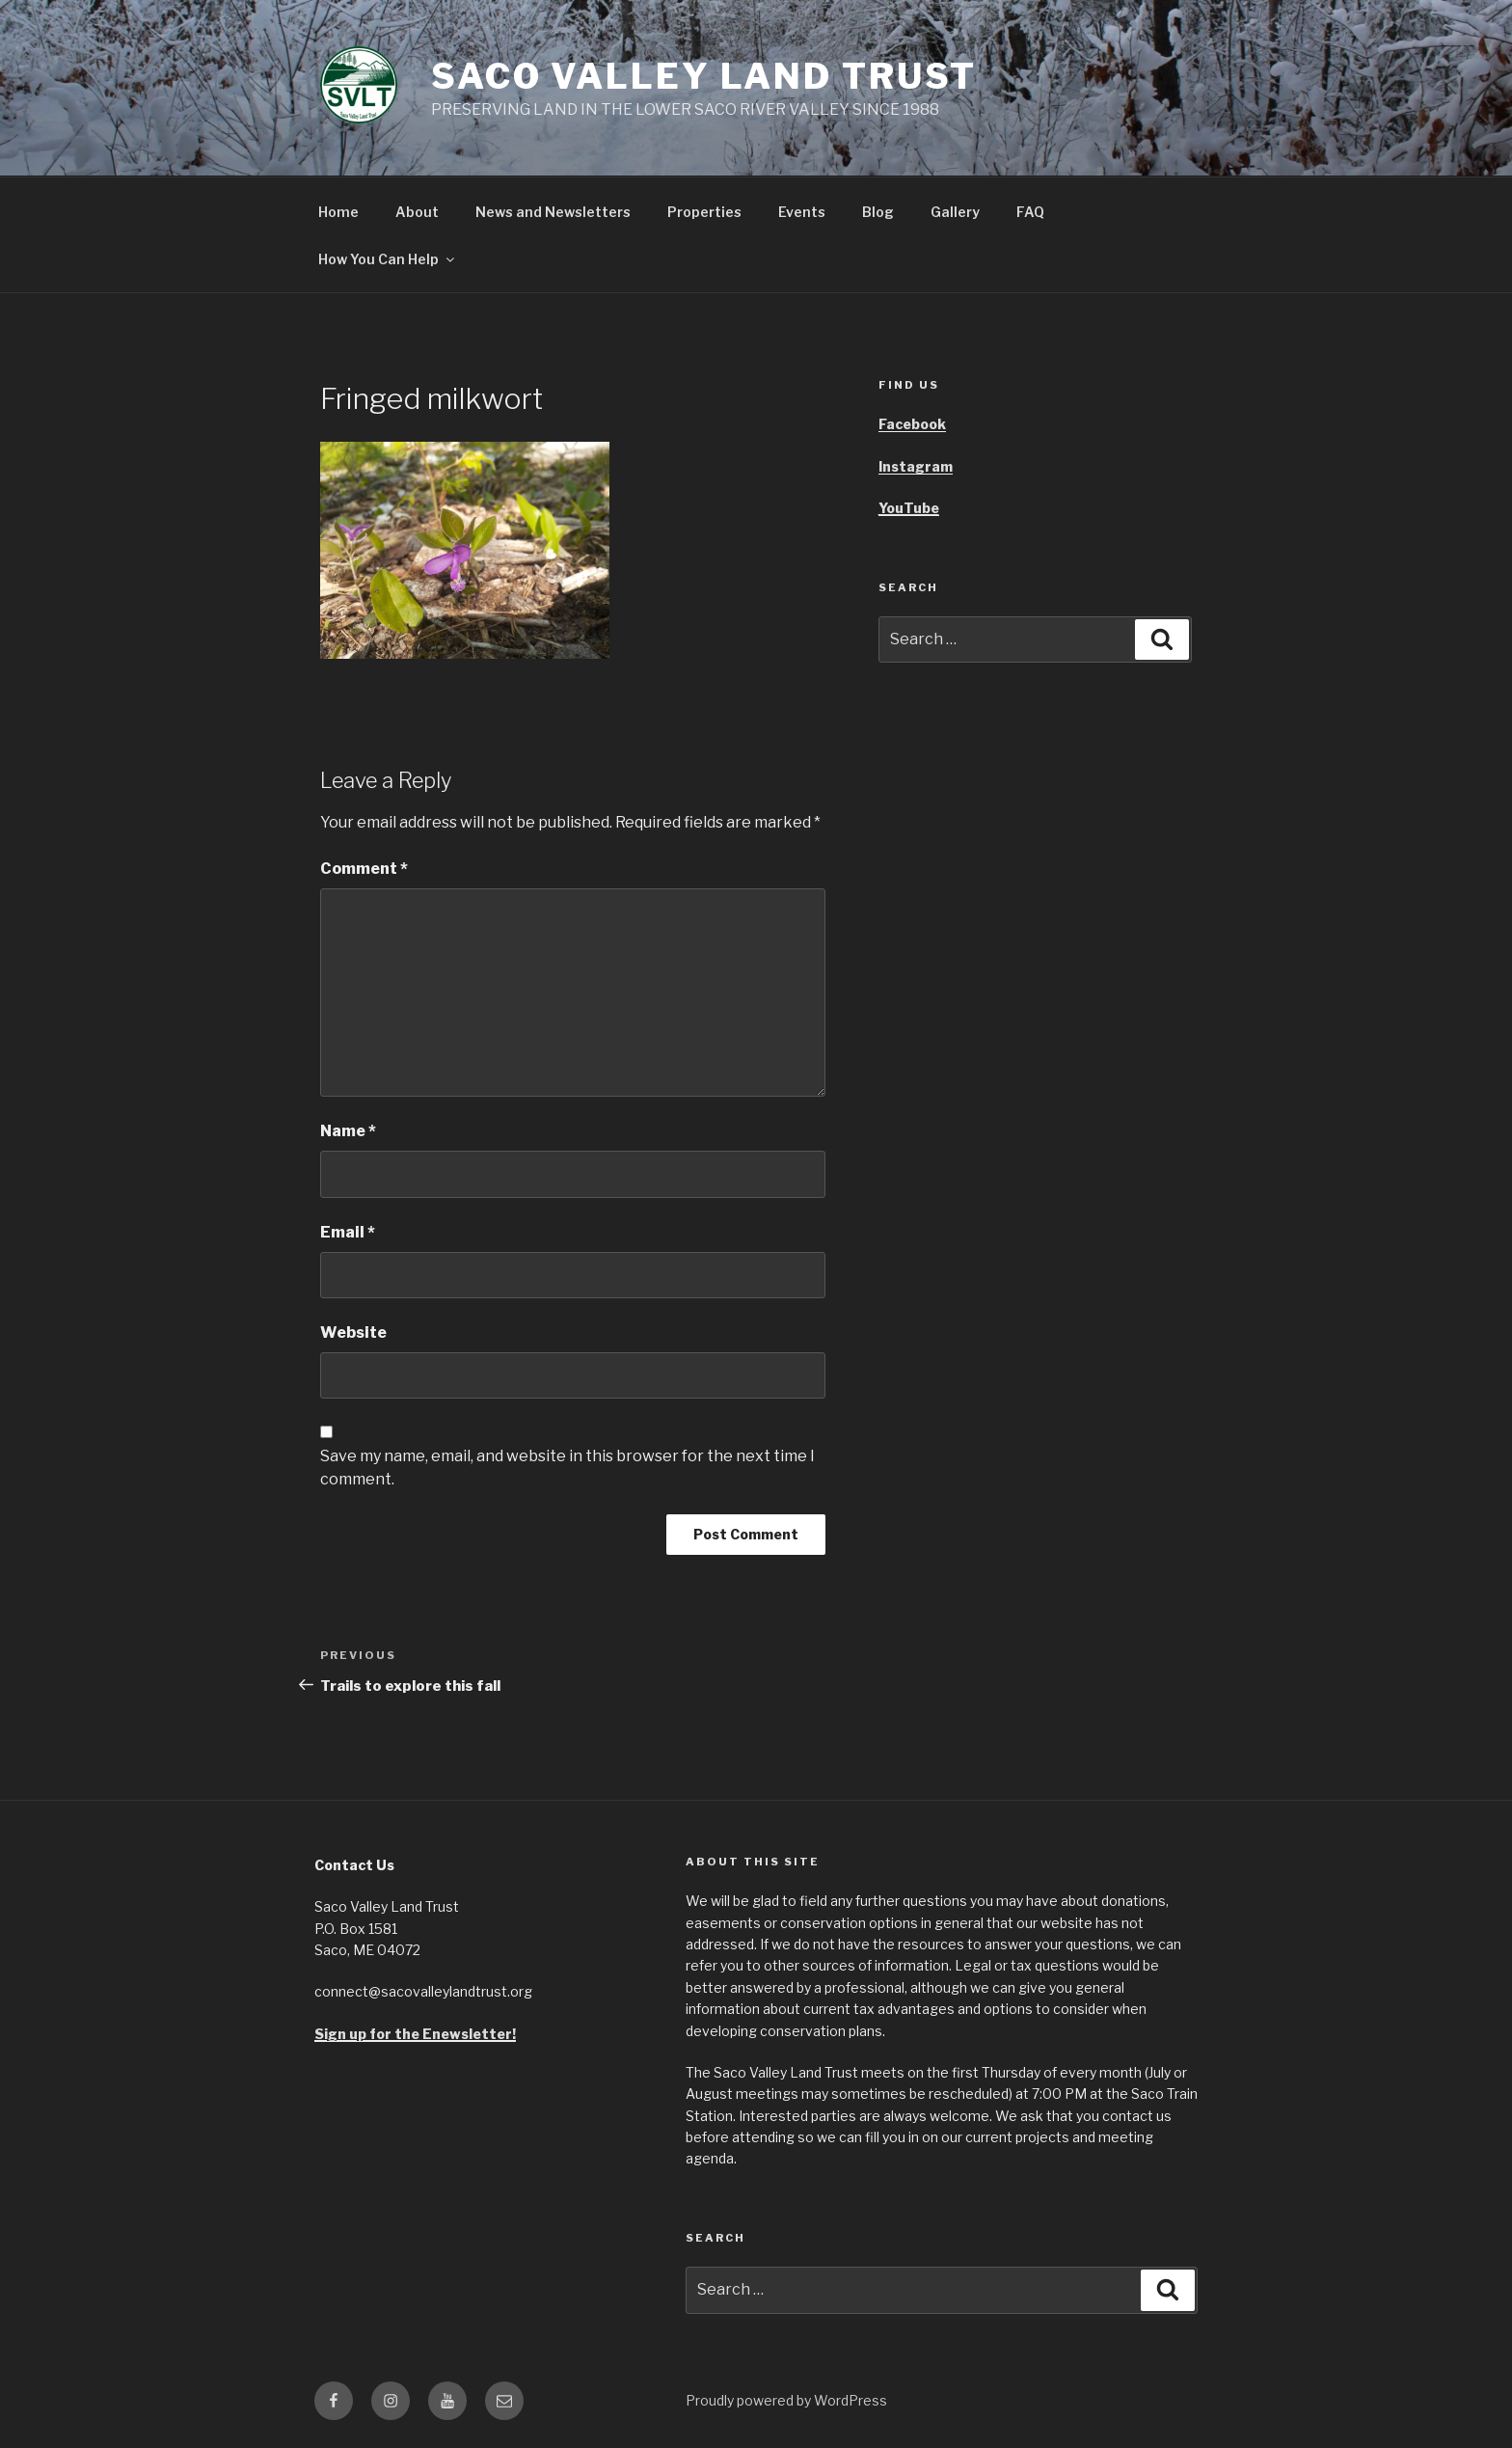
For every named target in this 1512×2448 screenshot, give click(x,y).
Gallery (955, 212)
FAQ (1030, 212)
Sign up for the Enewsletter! (415, 2034)
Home (338, 212)
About (417, 212)
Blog (878, 212)
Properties (704, 212)
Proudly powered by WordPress (786, 2400)
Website (353, 1332)
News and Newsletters (553, 212)
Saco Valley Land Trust (704, 76)
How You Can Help (387, 259)
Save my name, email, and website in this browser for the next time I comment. (567, 1467)
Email (347, 1232)
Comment (364, 868)
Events (801, 212)
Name (348, 1131)
